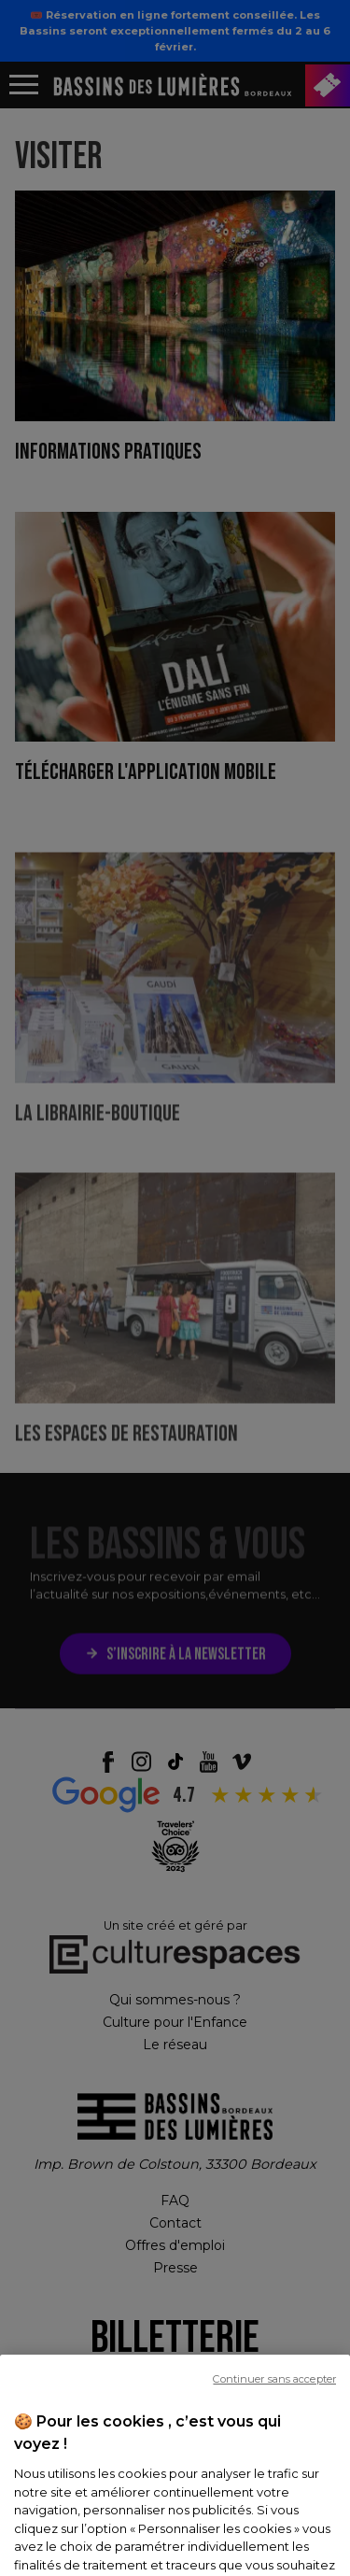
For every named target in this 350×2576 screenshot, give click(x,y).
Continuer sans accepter (274, 2414)
